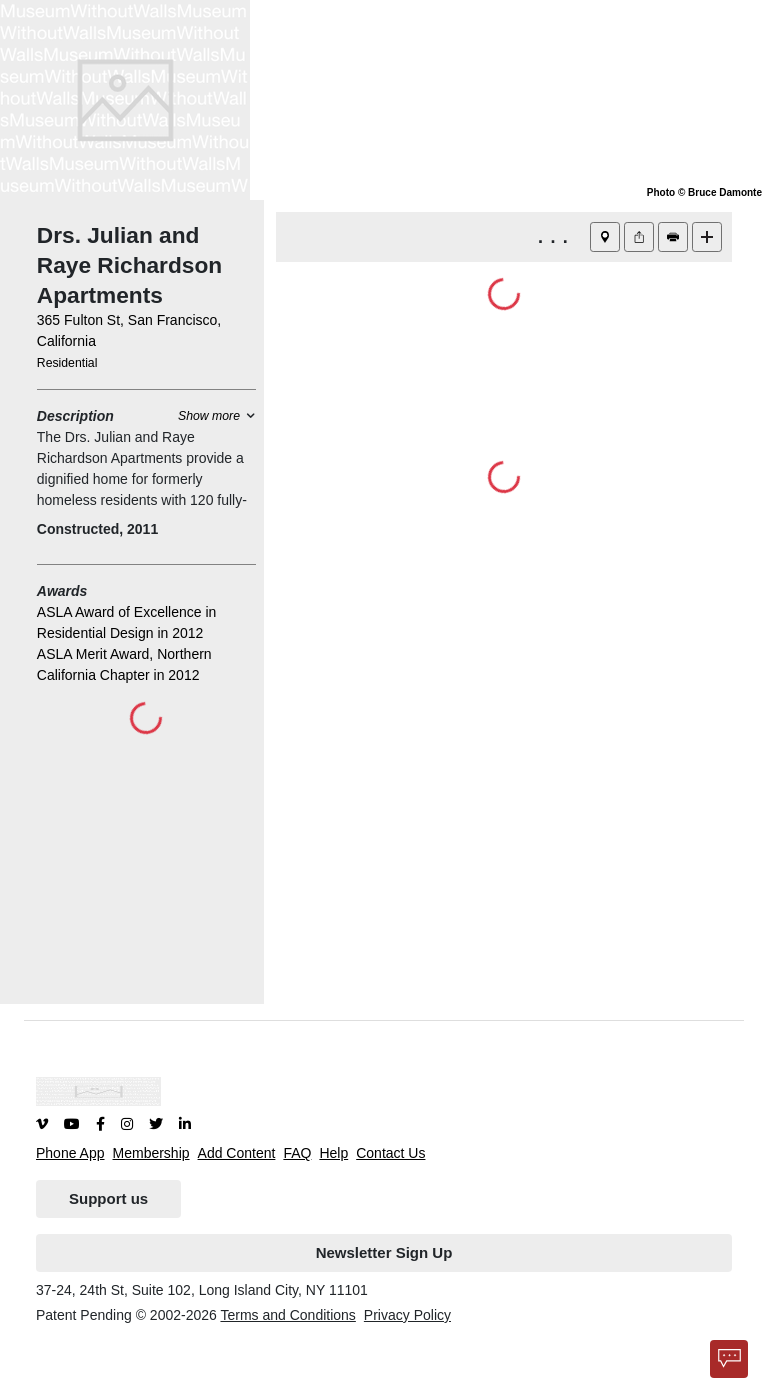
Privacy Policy (407, 1315)
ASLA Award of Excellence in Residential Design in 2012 (127, 622)
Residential (67, 363)
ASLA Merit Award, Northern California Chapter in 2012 (124, 664)
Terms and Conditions (287, 1315)
